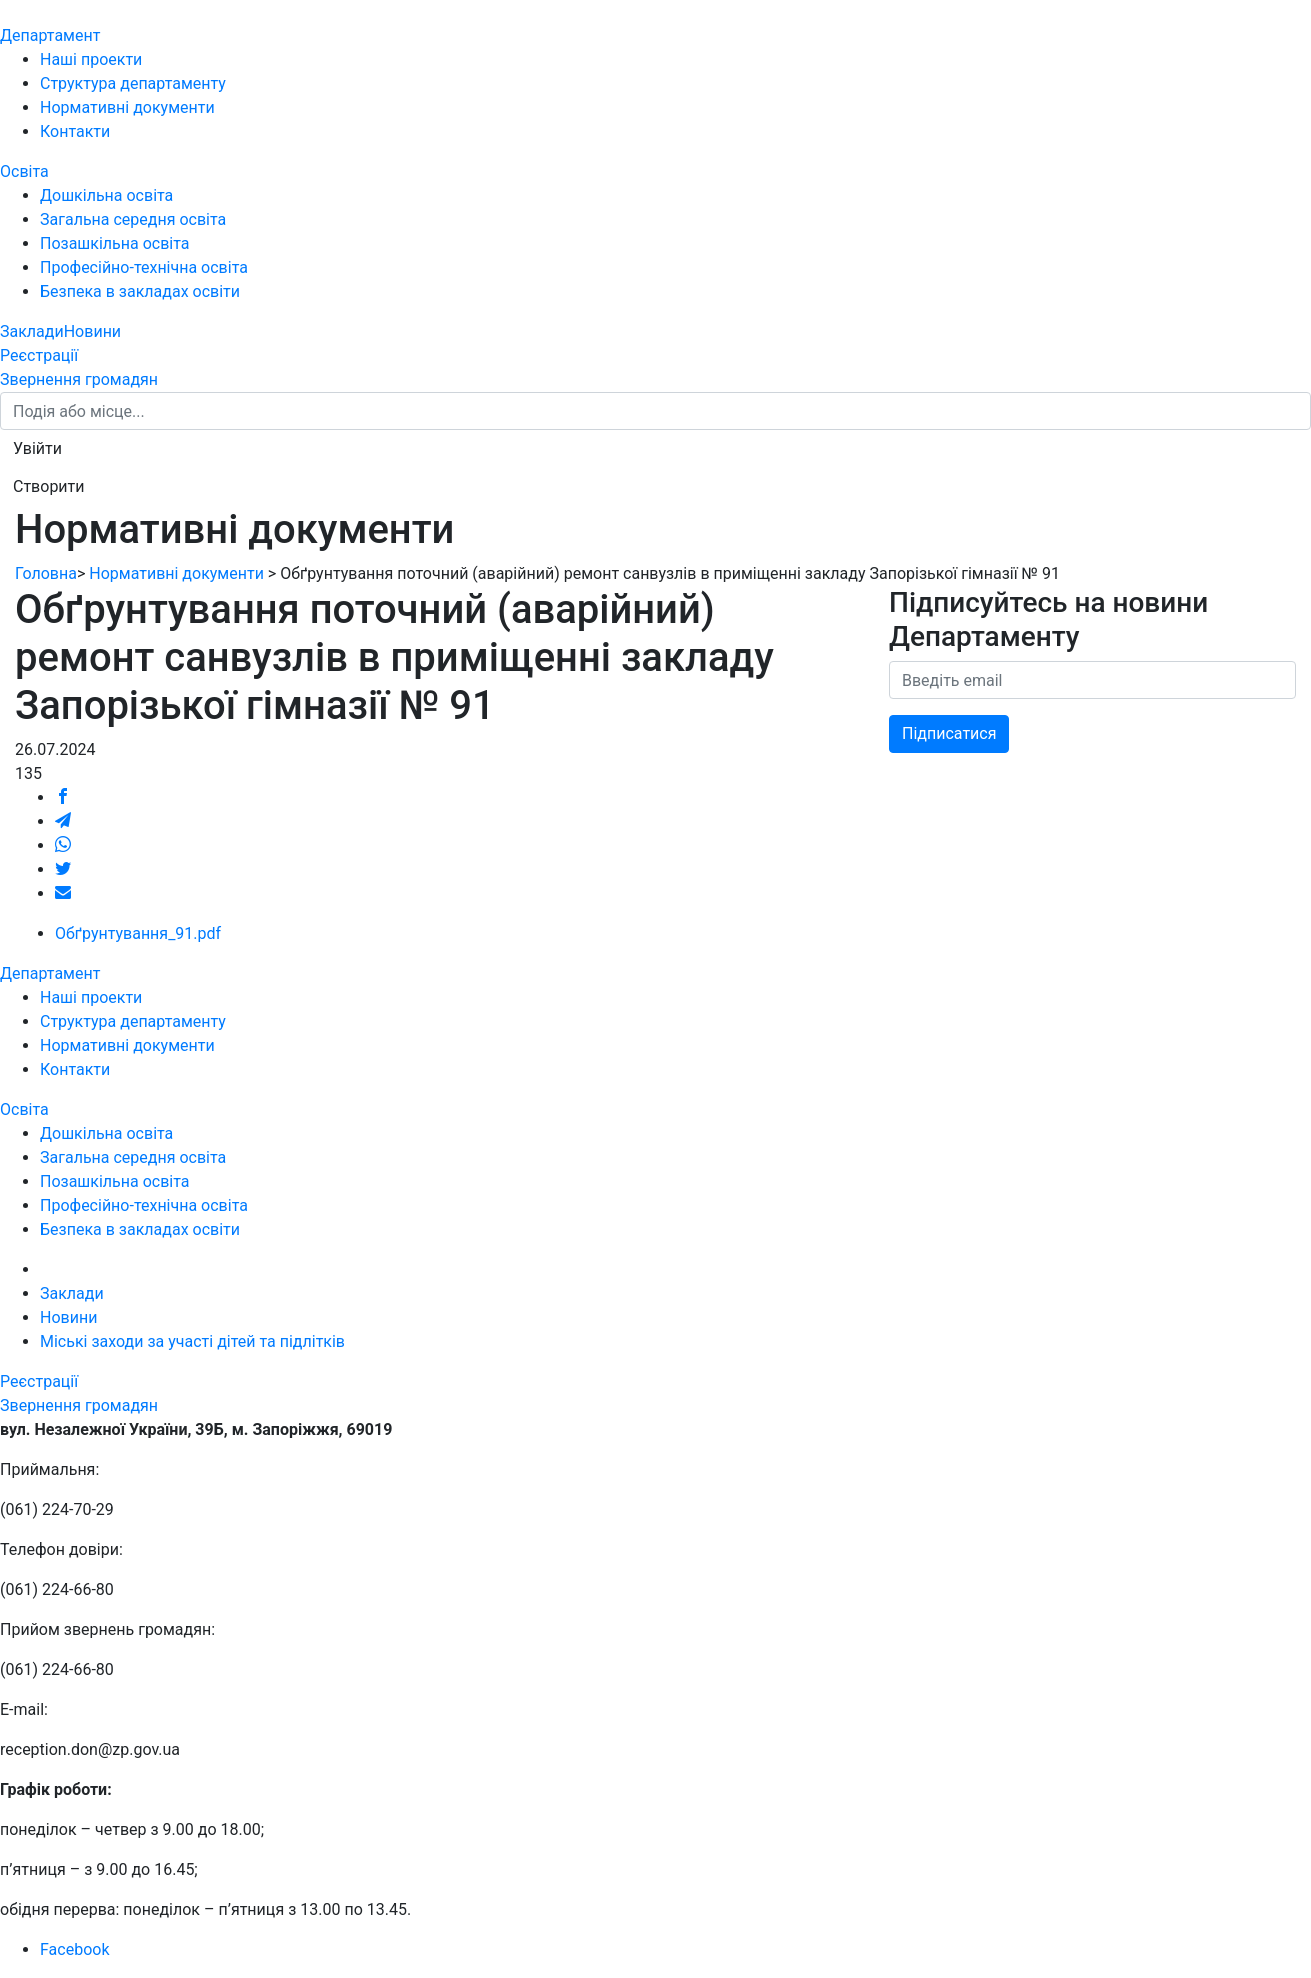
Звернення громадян (79, 379)
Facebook (74, 1949)
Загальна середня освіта (133, 219)
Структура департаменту (133, 83)
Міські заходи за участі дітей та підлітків (192, 1341)
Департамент (50, 35)
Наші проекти (91, 59)
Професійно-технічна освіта (144, 267)
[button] (37, 449)
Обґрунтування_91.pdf (138, 933)
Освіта (24, 171)
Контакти (75, 131)
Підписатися (949, 733)
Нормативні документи (127, 107)
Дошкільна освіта (106, 195)
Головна (46, 573)
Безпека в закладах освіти (140, 291)
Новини (92, 331)
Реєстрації (39, 355)
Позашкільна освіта (115, 243)
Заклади (32, 331)
